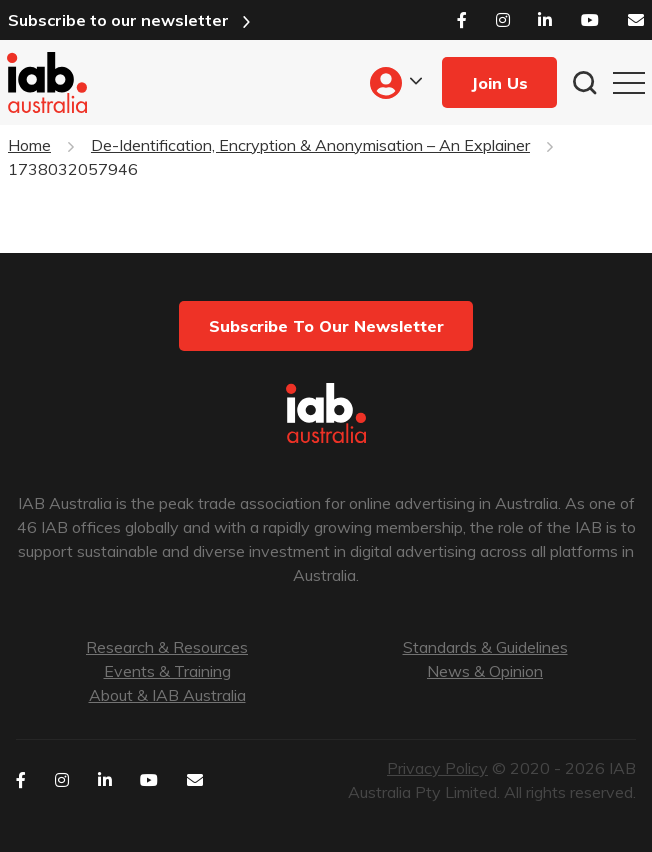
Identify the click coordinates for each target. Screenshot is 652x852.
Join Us (499, 83)
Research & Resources (167, 647)
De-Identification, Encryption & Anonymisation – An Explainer (310, 145)
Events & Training (167, 671)
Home (29, 145)
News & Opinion (485, 671)
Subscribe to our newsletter (118, 20)
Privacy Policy (437, 768)
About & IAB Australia (167, 695)
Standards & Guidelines (485, 647)
